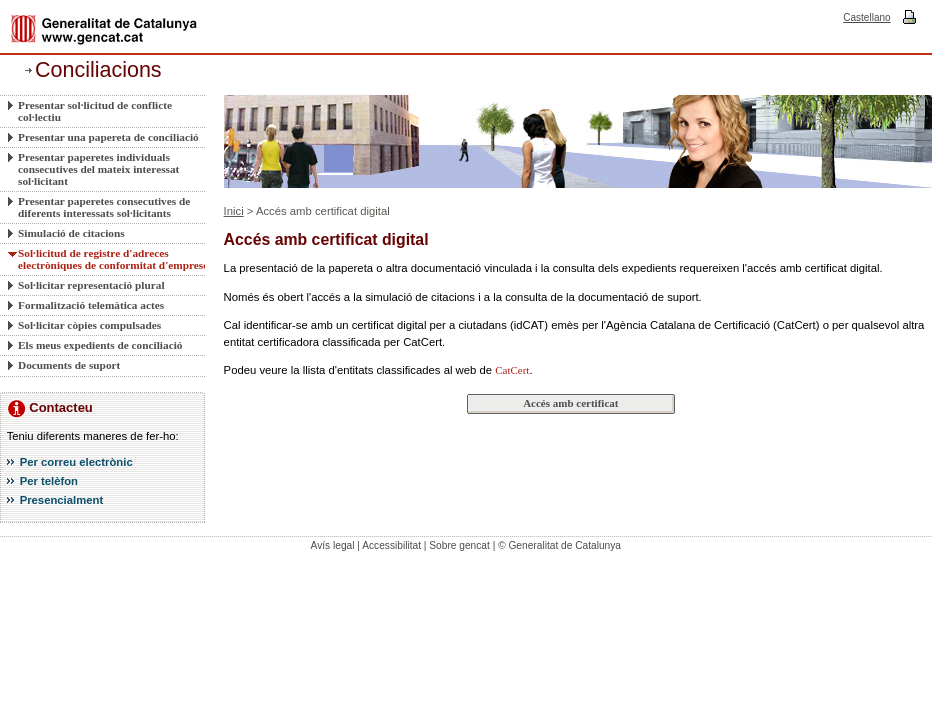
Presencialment (62, 500)
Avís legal (333, 545)
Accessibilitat (391, 545)
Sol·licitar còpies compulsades (89, 325)
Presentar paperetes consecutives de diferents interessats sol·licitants (104, 207)
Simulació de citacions (71, 233)
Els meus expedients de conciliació (100, 345)
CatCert (512, 370)
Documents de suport (69, 365)
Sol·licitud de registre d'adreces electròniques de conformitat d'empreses (115, 259)
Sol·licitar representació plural (91, 285)
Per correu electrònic (76, 462)
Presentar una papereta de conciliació (108, 137)
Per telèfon (49, 481)
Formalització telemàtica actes (91, 305)
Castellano (866, 17)
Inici (234, 211)
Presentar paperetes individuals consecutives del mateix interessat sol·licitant (98, 169)
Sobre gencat (459, 545)
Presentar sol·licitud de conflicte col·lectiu (95, 111)
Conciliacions (98, 70)
